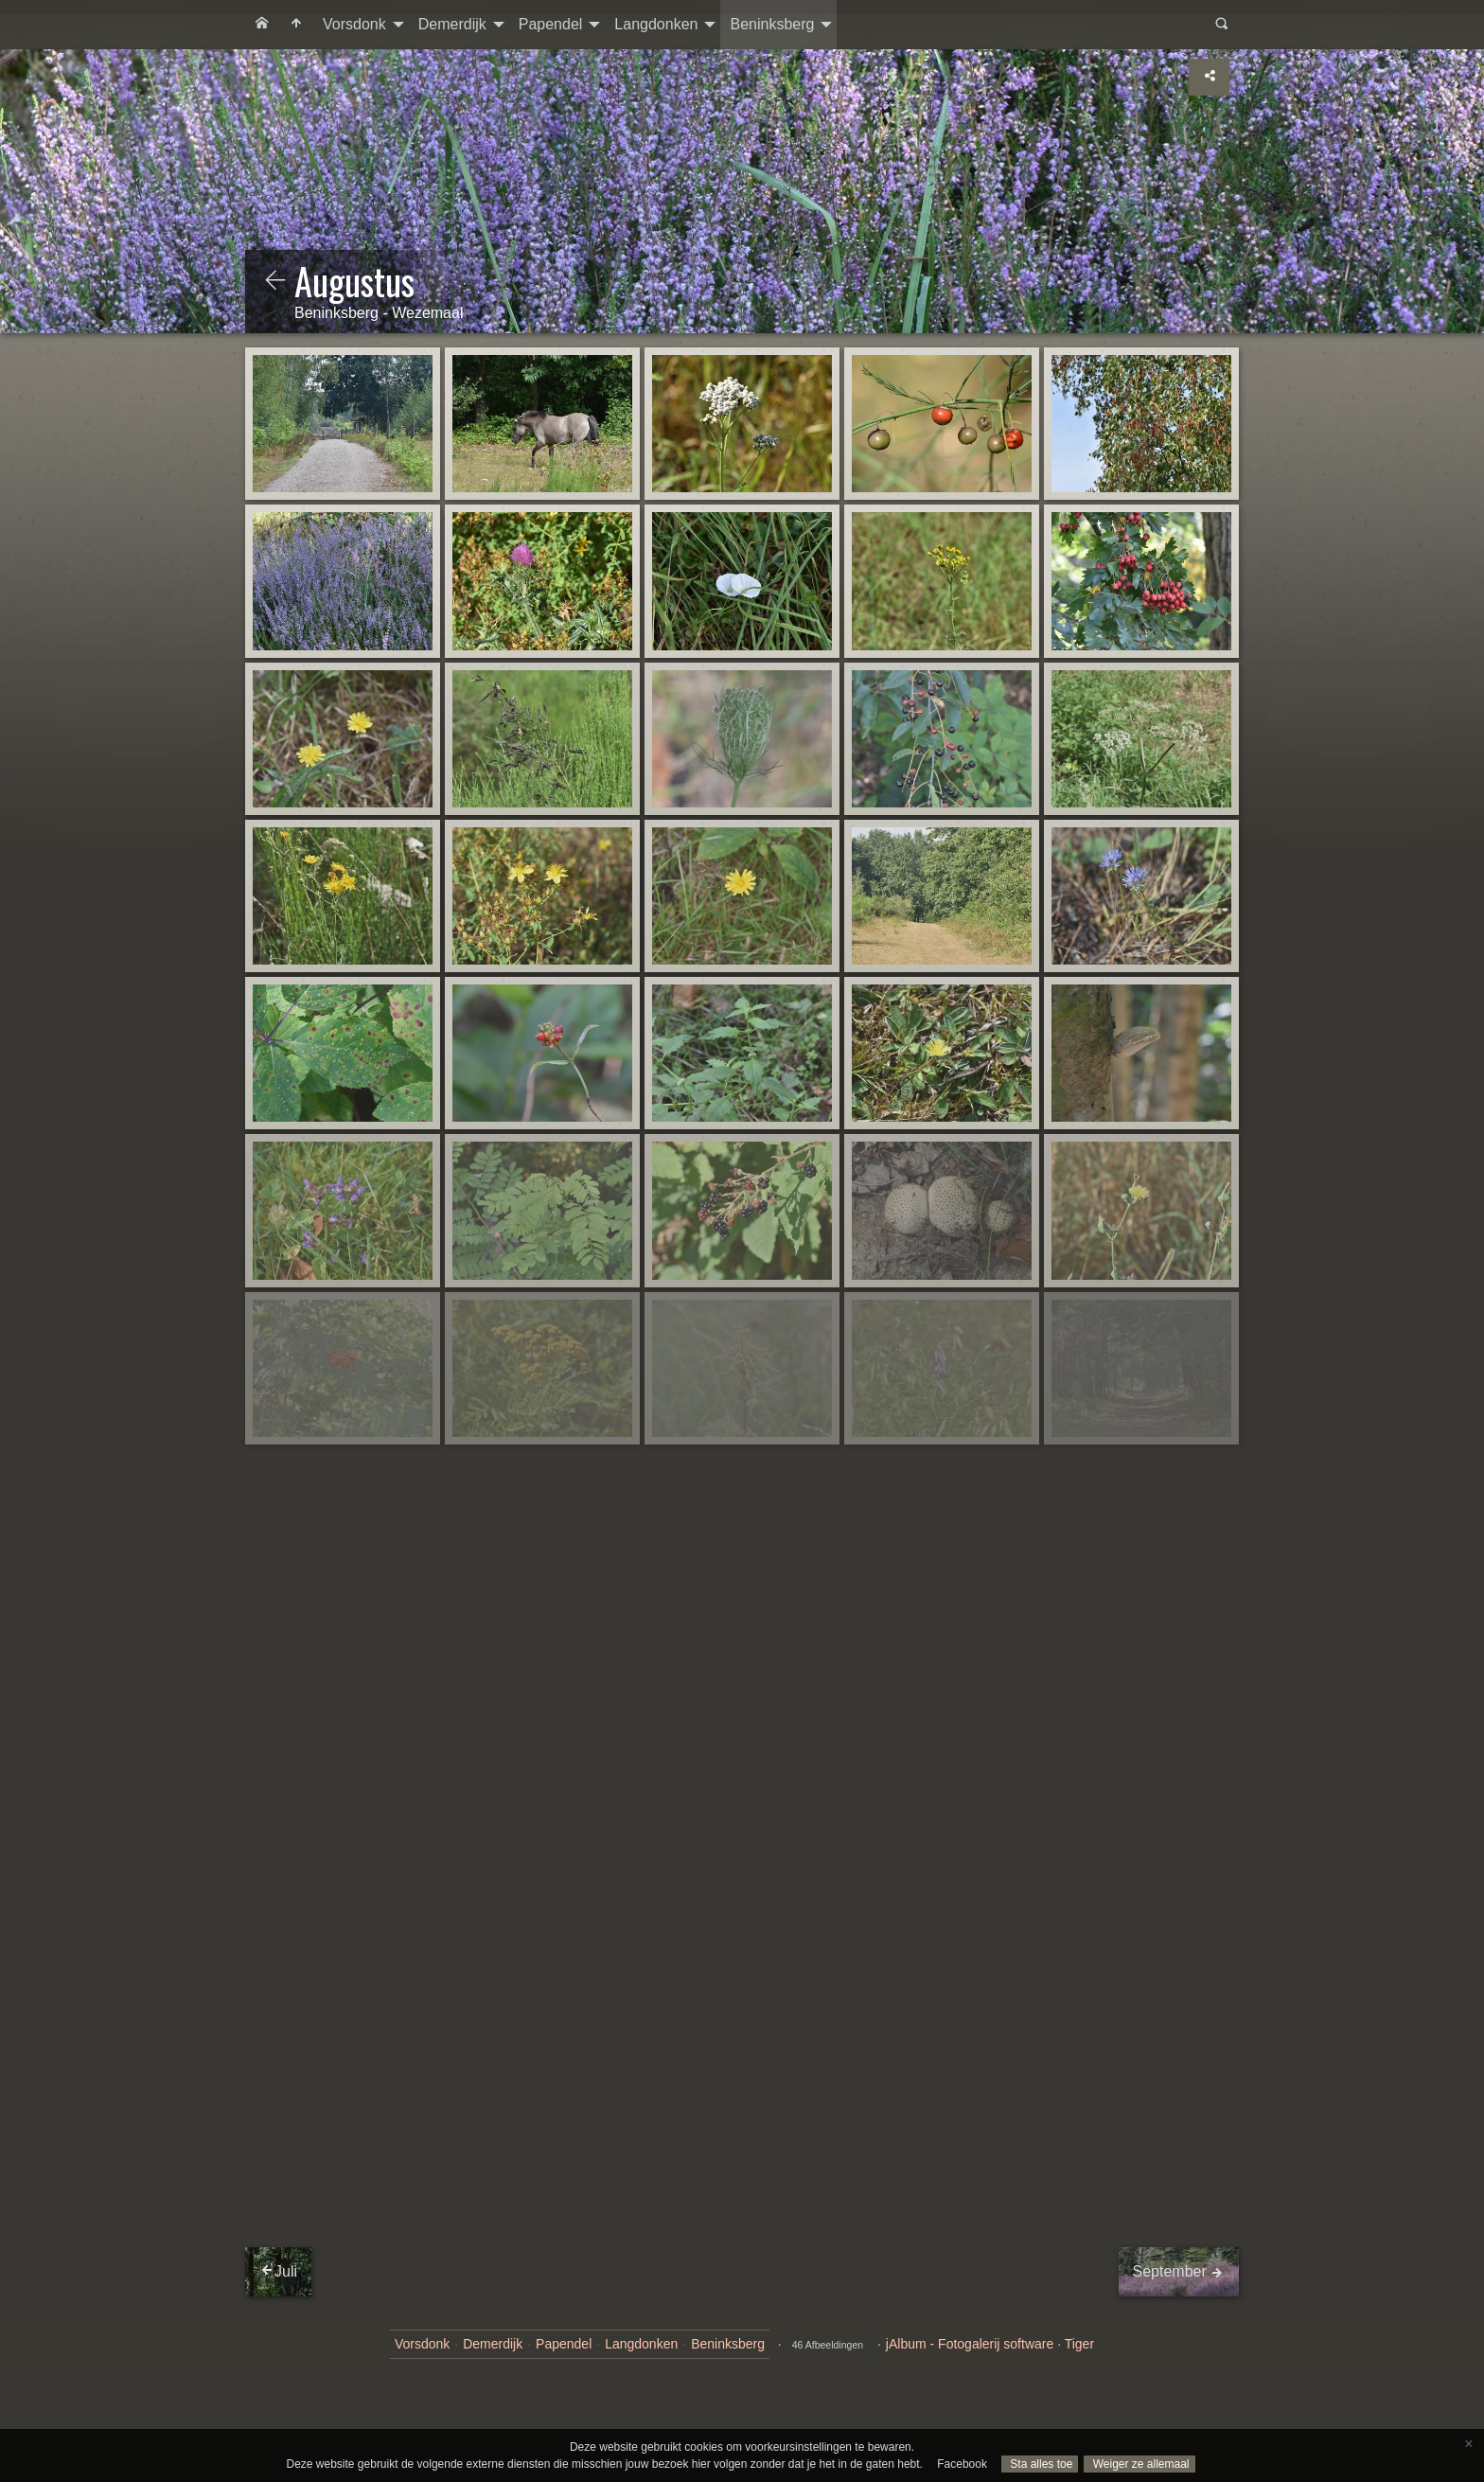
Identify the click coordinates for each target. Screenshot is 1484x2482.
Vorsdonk (354, 24)
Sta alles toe (1039, 2464)
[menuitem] (262, 24)
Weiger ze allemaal (1139, 2464)
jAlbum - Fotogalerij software (969, 2343)
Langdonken (656, 24)
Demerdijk (452, 24)
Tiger (1079, 2343)
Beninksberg (772, 24)
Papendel (551, 24)
